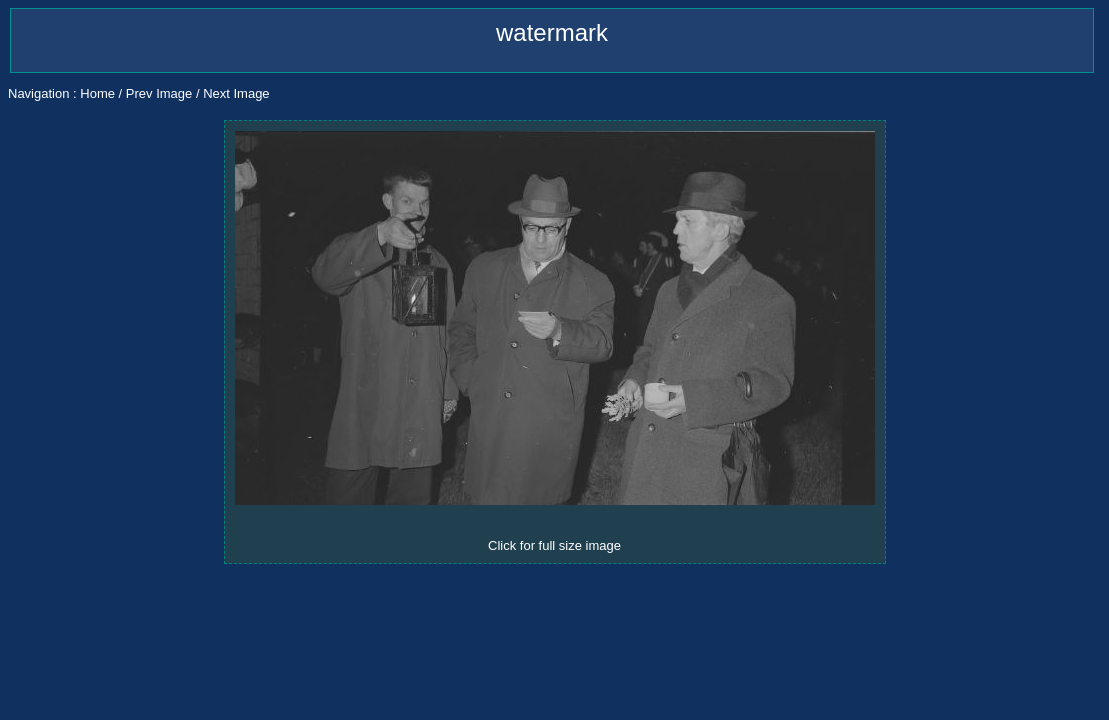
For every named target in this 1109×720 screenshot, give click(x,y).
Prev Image (159, 93)
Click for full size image (554, 545)
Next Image (236, 93)
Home (97, 93)
